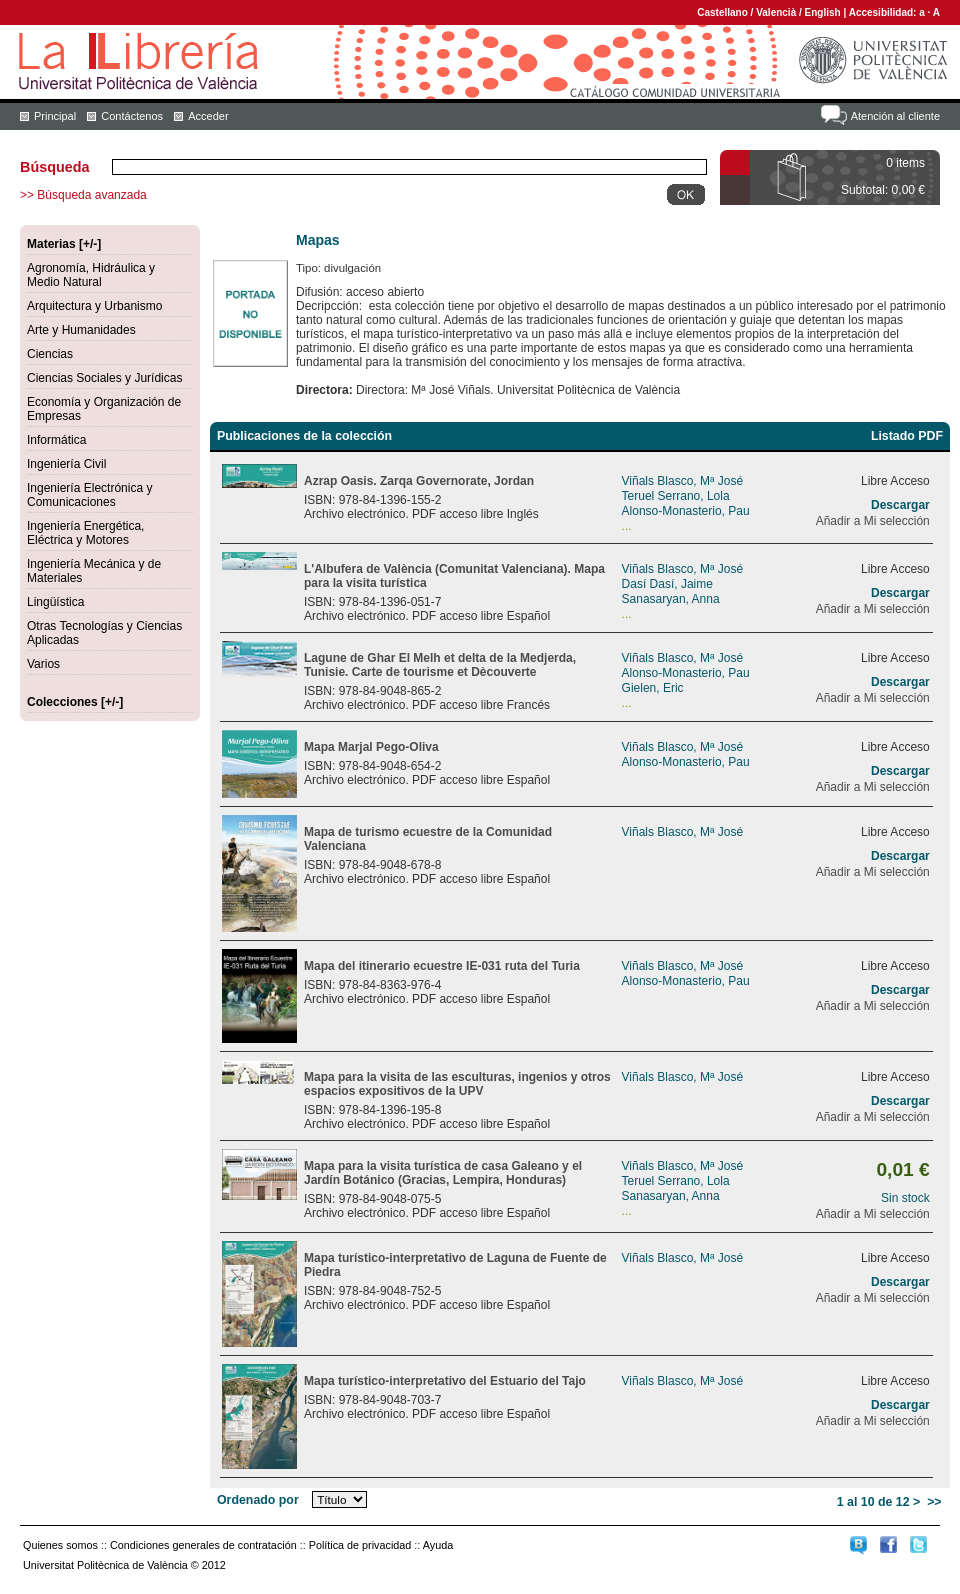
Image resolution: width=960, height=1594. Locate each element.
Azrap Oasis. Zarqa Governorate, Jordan (419, 481)
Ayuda (438, 1545)
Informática (56, 440)
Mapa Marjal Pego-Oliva (371, 747)
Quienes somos (60, 1545)
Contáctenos (132, 116)
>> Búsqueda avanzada (83, 195)
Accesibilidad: (884, 12)
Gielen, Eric (653, 688)
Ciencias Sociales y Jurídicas (104, 378)
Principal (55, 116)
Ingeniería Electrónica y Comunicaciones (89, 495)
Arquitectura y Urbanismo (94, 306)
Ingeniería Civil (66, 464)
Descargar (900, 505)
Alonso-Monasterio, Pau (686, 511)
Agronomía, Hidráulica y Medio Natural (91, 275)
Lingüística (55, 602)
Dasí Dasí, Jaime (667, 584)
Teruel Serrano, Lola (676, 496)
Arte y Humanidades (81, 330)
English (823, 12)
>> (934, 1502)
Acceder (208, 116)
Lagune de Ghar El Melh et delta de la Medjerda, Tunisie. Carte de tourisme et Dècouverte (440, 665)
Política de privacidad (360, 1545)
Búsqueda (55, 167)
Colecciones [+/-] (75, 702)
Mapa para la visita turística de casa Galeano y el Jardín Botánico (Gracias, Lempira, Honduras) (443, 1173)
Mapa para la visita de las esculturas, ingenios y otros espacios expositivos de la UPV (457, 1084)
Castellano (722, 12)
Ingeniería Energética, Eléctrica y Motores (85, 533)
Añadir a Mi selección (873, 521)
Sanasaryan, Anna (671, 599)
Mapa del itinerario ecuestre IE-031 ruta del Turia (442, 966)
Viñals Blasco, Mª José (683, 481)
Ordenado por (258, 1500)
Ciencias (50, 354)
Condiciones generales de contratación (203, 1545)
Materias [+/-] (64, 244)
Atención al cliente (895, 116)
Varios (43, 664)
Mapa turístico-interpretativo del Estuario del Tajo (445, 1381)
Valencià (776, 12)
